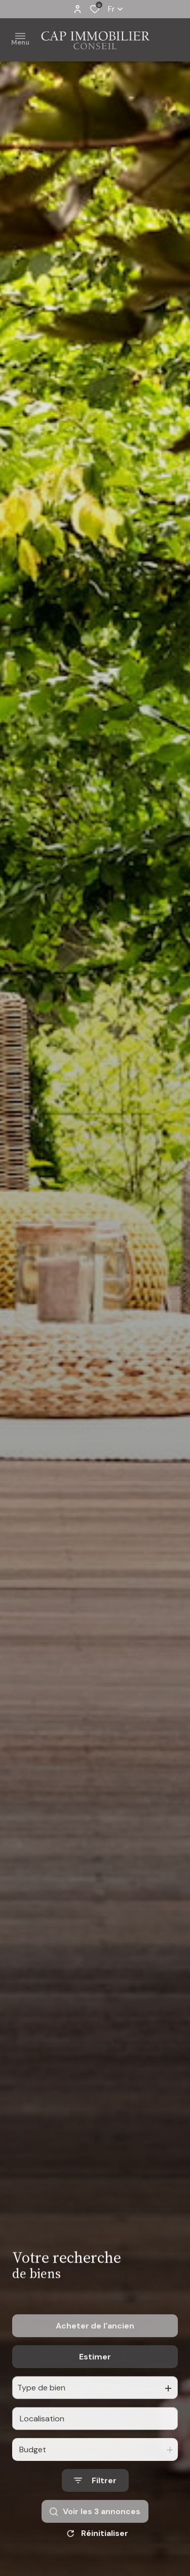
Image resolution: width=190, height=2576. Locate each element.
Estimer (95, 2378)
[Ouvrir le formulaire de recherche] (95, 2501)
